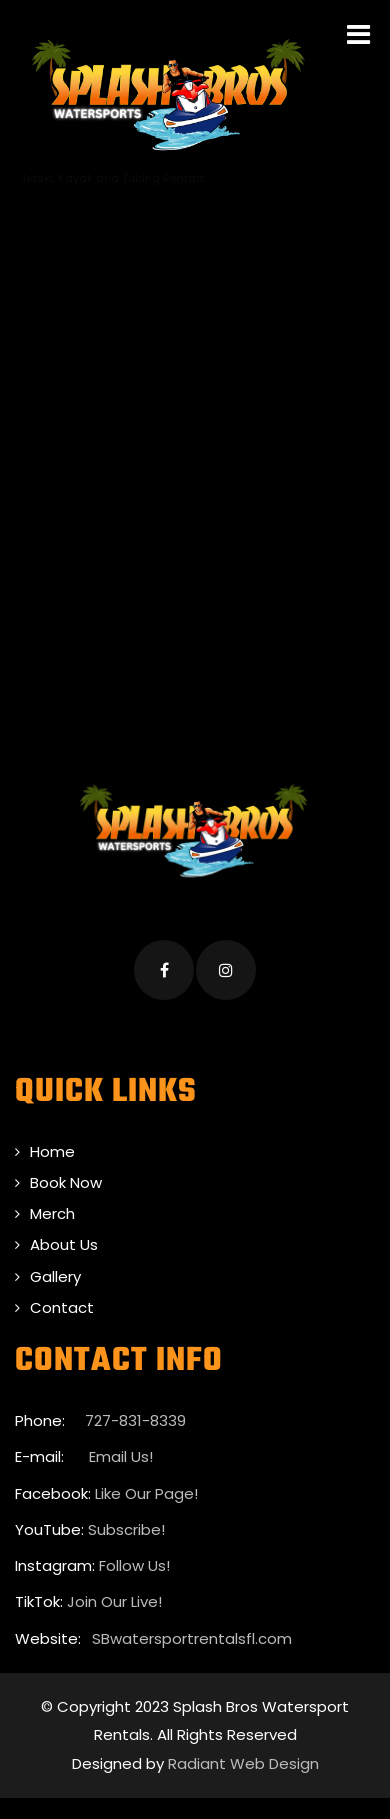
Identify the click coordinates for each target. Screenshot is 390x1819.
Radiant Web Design (243, 1763)
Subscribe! (126, 1529)
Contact (62, 1307)
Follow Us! (134, 1565)
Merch (52, 1213)
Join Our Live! (114, 1601)
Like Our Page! (146, 1493)
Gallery (55, 1276)
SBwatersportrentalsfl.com (192, 1638)
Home (52, 1151)
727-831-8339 (135, 1420)
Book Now (66, 1182)
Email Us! (119, 1456)
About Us (64, 1244)
